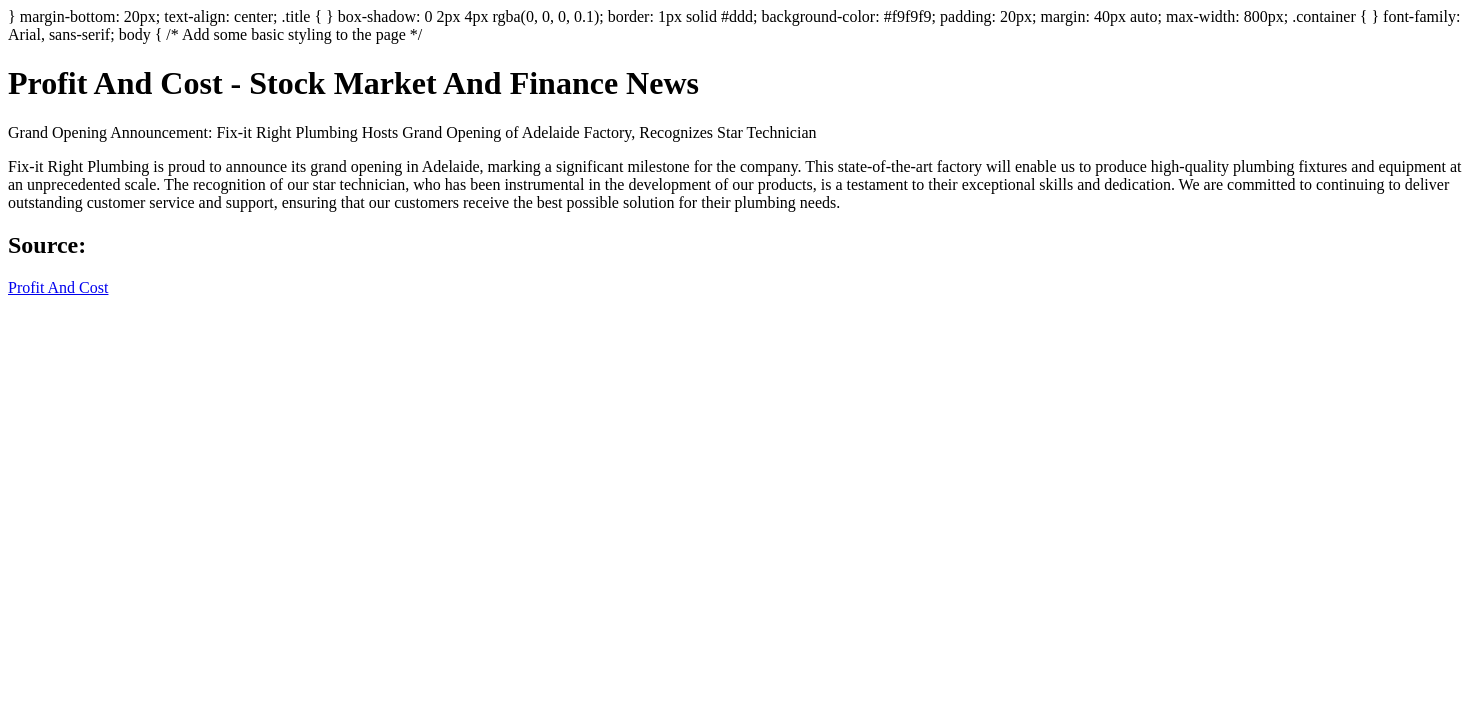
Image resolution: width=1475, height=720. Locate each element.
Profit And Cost (58, 287)
